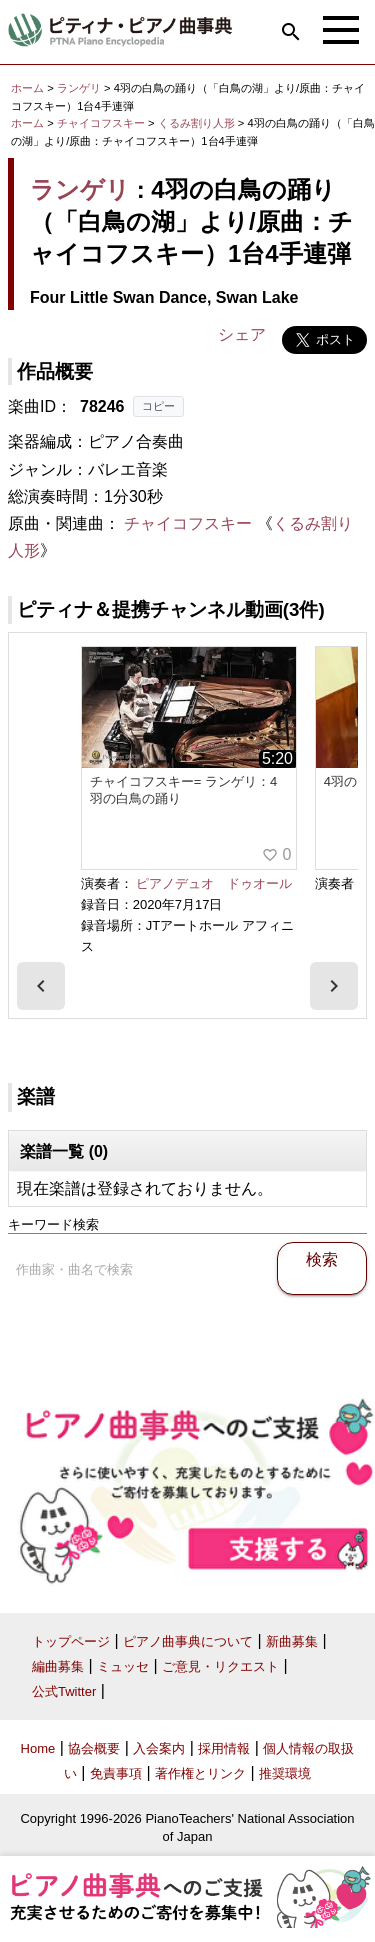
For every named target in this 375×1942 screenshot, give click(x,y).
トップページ (71, 1641)
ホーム (27, 88)
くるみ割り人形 (198, 123)
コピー (158, 406)
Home (38, 1748)
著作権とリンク (200, 1773)
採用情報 (224, 1748)
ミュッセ (123, 1666)
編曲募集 (58, 1666)
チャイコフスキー (101, 123)
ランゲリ (79, 88)
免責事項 (116, 1773)
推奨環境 (285, 1773)
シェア (242, 334)
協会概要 (94, 1748)
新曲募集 (292, 1641)
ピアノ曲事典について (188, 1641)
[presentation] (41, 986)
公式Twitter (64, 1691)
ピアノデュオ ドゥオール (214, 883)
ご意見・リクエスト (220, 1666)
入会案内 (159, 1748)
